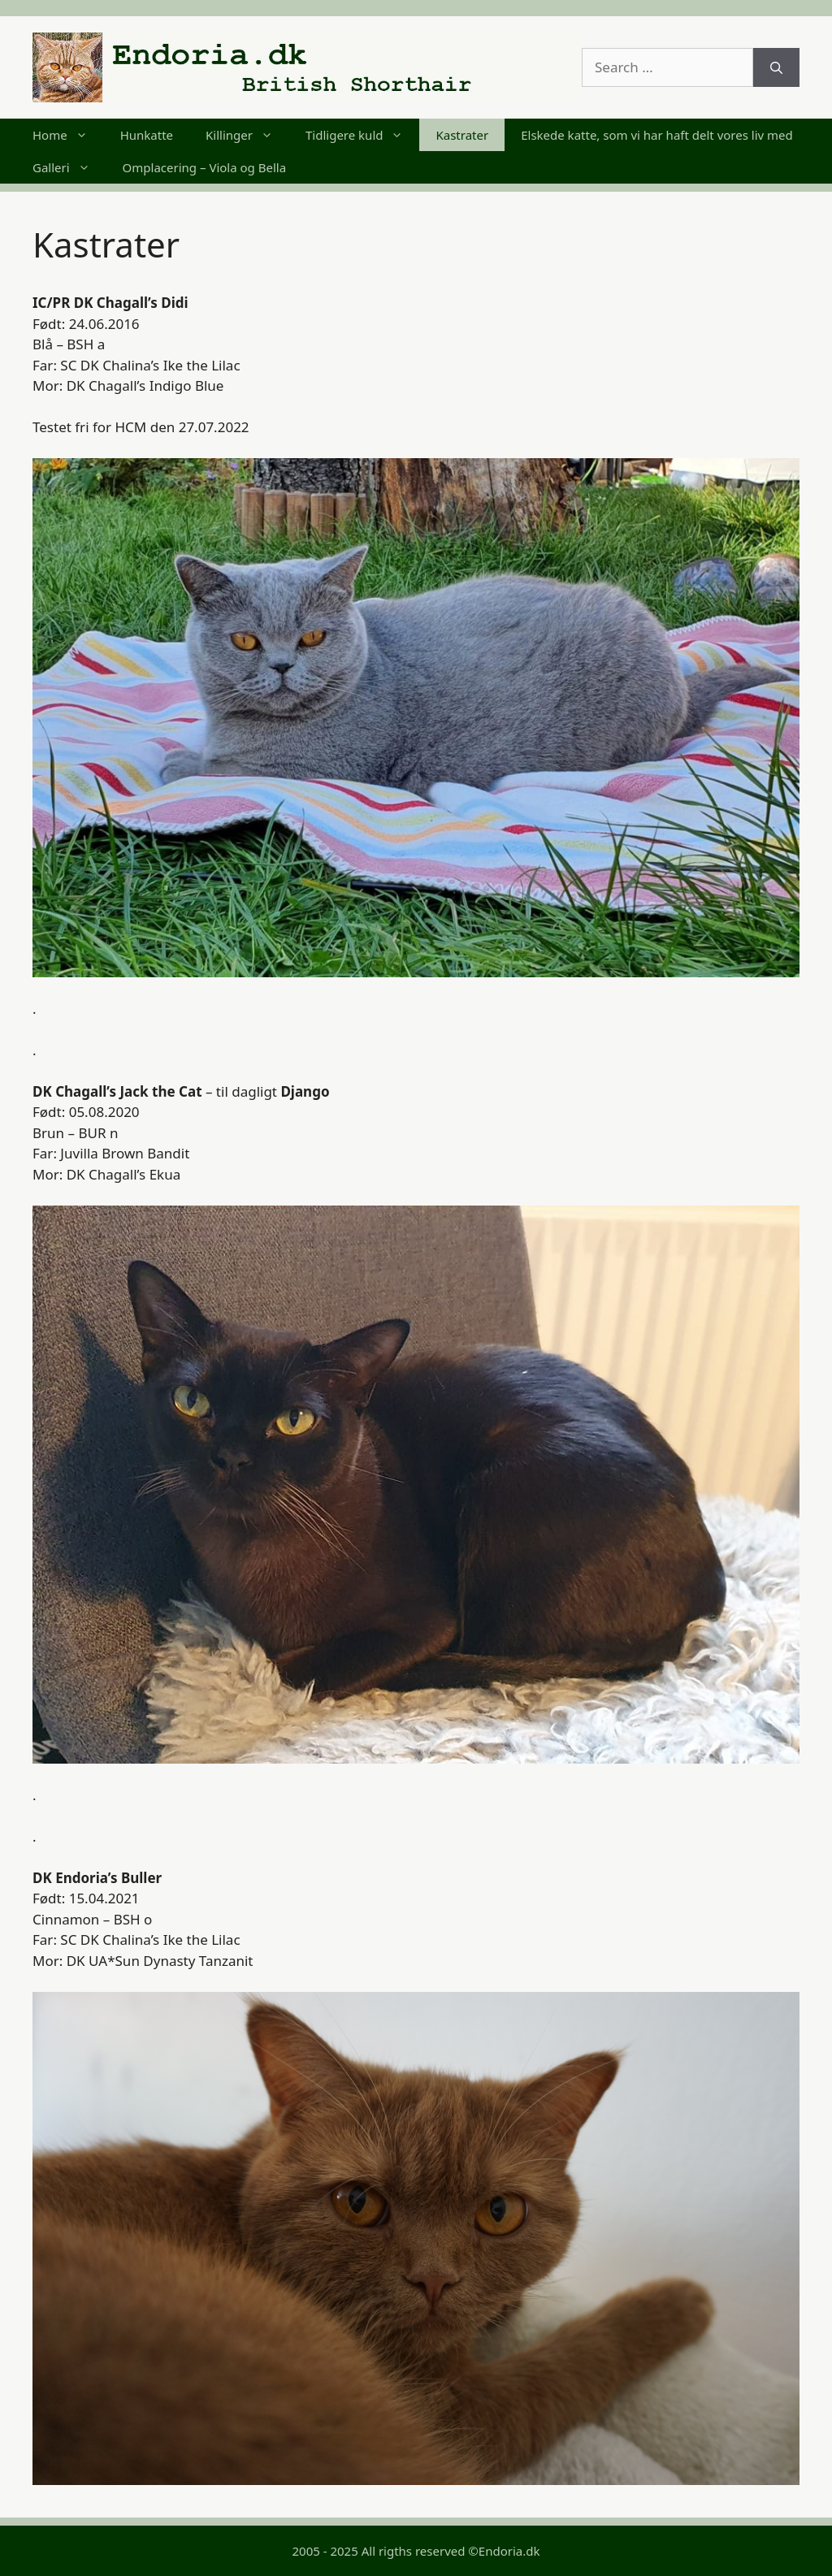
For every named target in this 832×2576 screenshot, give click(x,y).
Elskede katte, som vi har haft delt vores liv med (657, 135)
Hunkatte (146, 135)
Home (68, 135)
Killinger (247, 135)
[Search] (776, 67)
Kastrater (462, 135)
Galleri (69, 167)
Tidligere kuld (363, 135)
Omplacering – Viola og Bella (204, 167)
